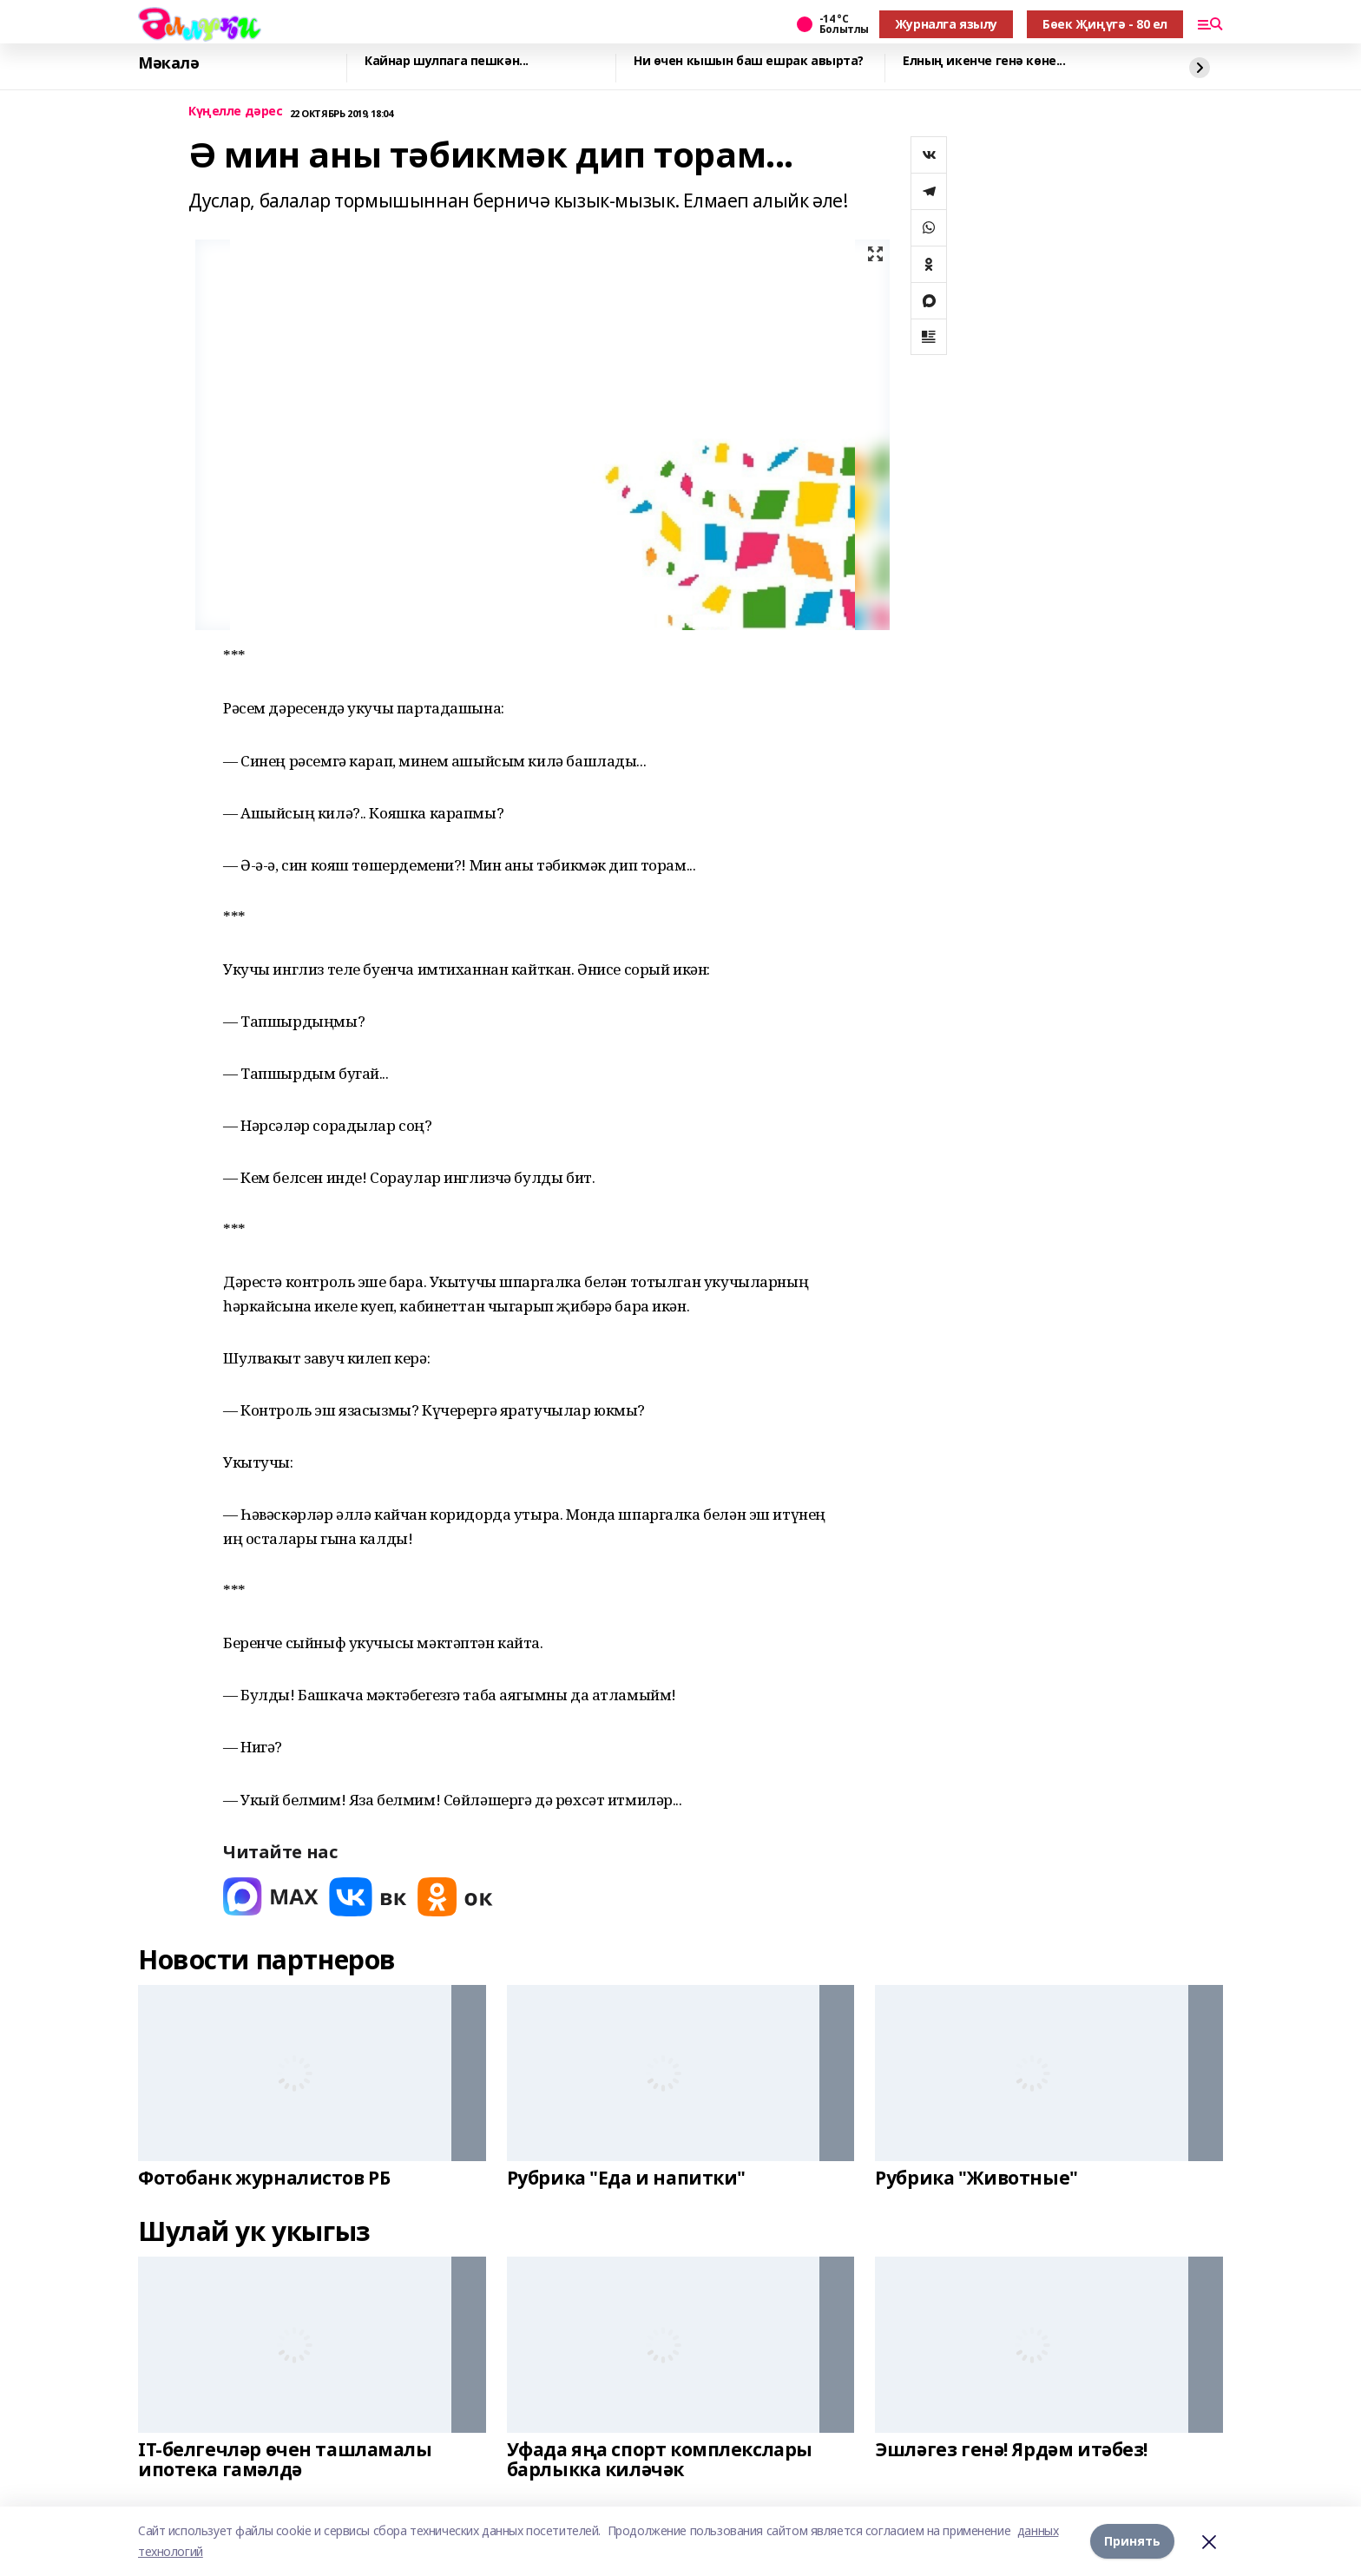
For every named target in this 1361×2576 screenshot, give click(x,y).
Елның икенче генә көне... (984, 61)
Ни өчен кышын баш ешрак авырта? (749, 61)
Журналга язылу (946, 24)
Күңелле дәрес (235, 111)
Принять (1132, 2541)
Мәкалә (168, 63)
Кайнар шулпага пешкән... (447, 61)
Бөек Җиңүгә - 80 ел (1104, 24)
